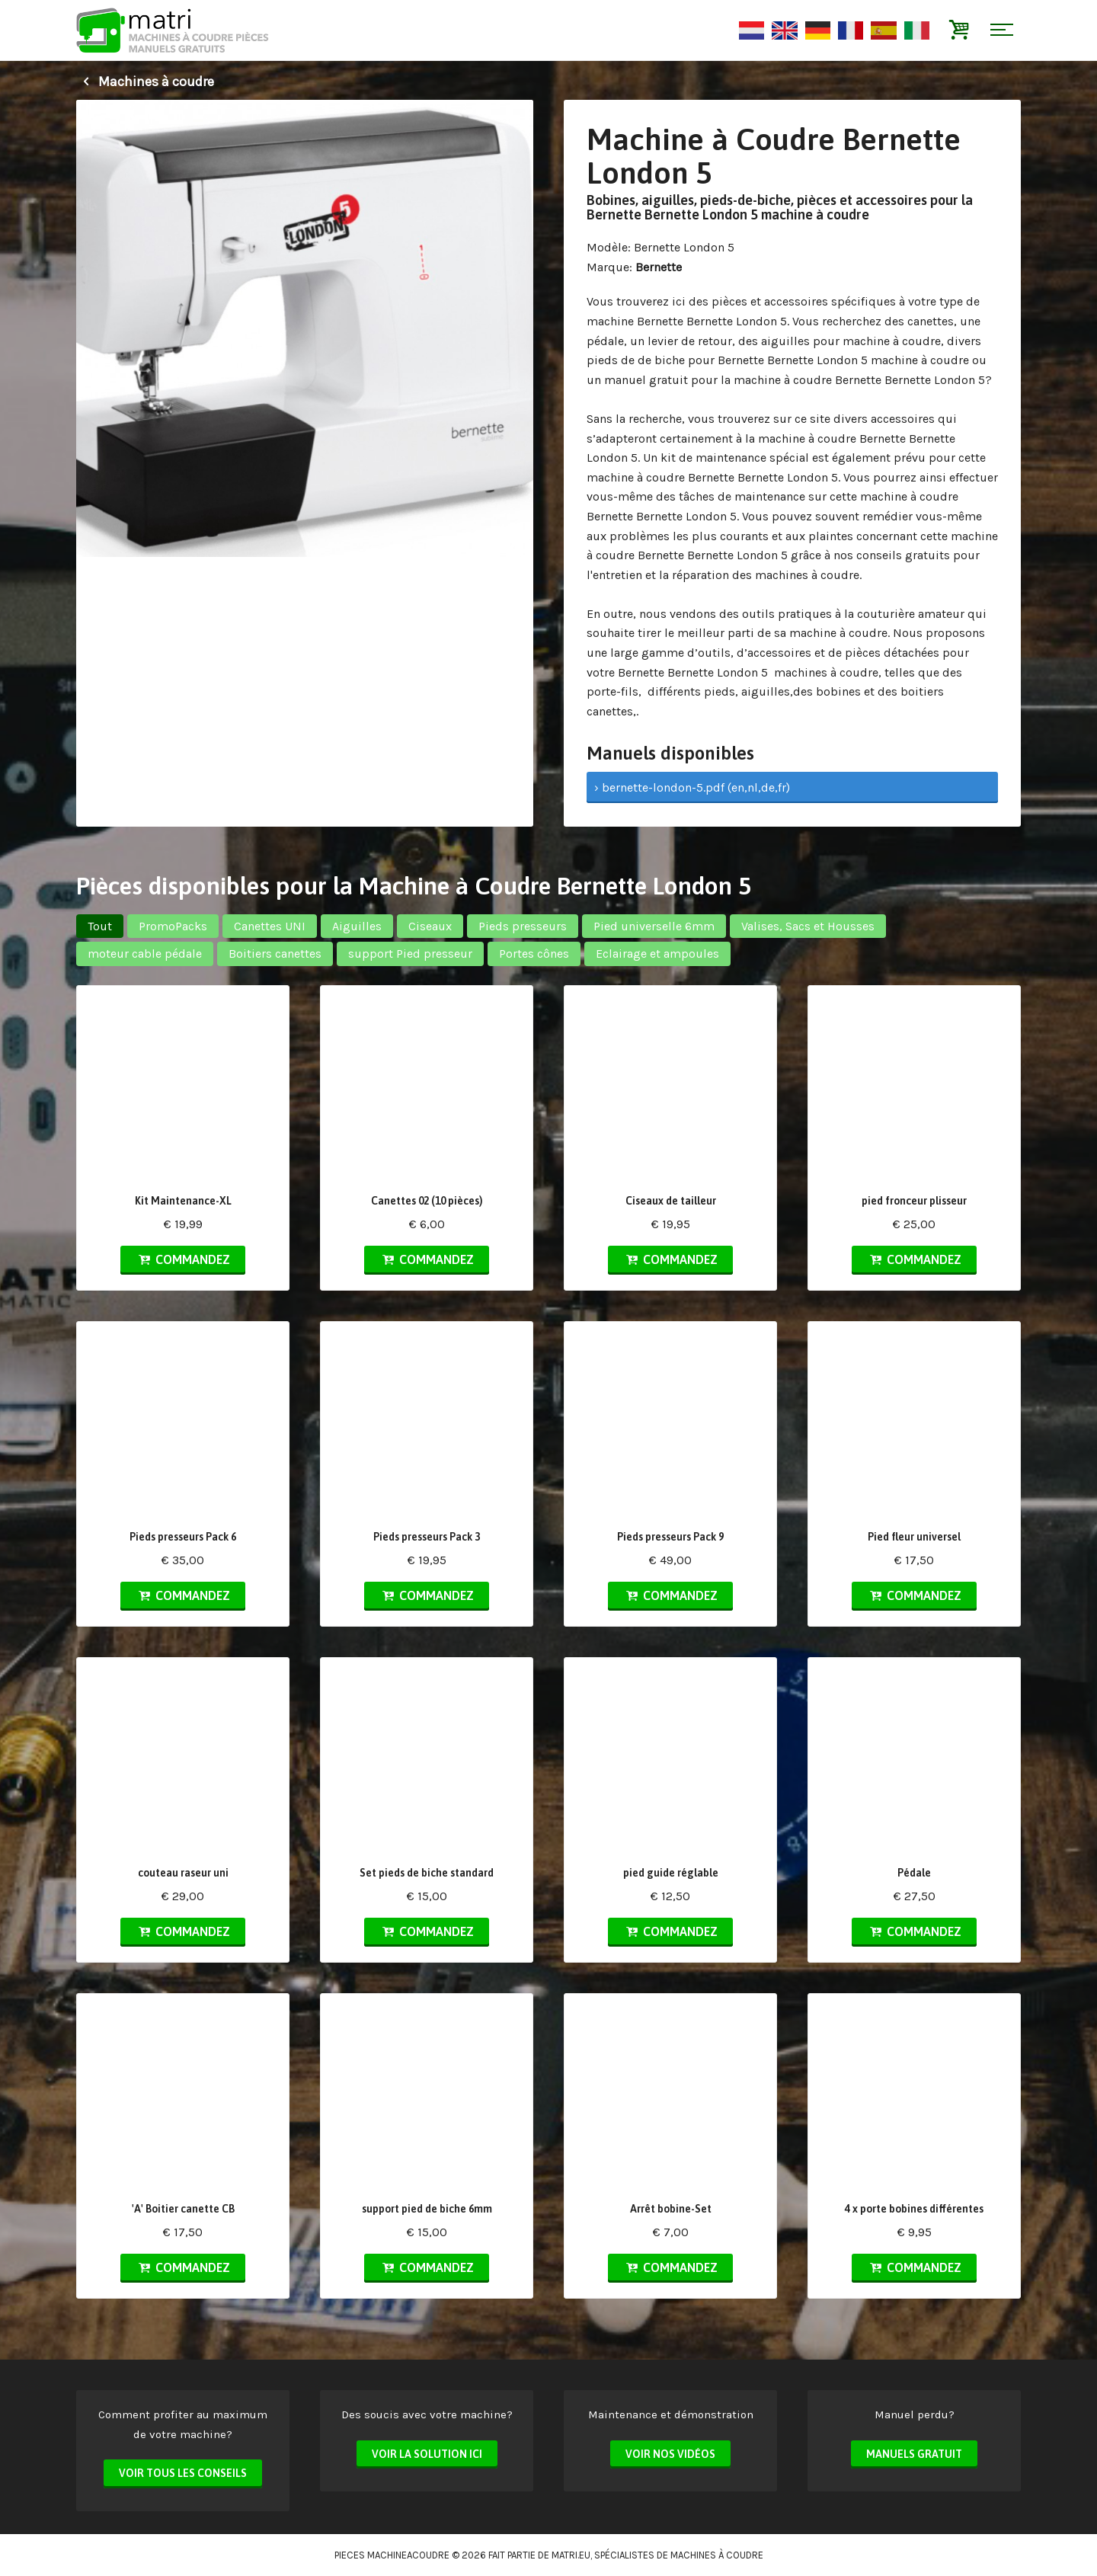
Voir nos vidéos (670, 2454)
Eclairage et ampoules (657, 953)
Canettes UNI (269, 926)
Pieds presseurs (522, 926)
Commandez (183, 1259)
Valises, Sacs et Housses (808, 926)
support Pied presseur (410, 953)
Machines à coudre (145, 81)
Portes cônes (534, 953)
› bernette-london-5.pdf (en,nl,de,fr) (692, 787)
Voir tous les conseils (183, 2473)
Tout (100, 926)
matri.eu (571, 2555)
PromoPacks (173, 926)
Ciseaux (430, 926)
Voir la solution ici (427, 2454)
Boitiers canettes (275, 953)
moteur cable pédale (145, 953)
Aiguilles (357, 926)
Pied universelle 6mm (654, 926)
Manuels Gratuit (914, 2454)
